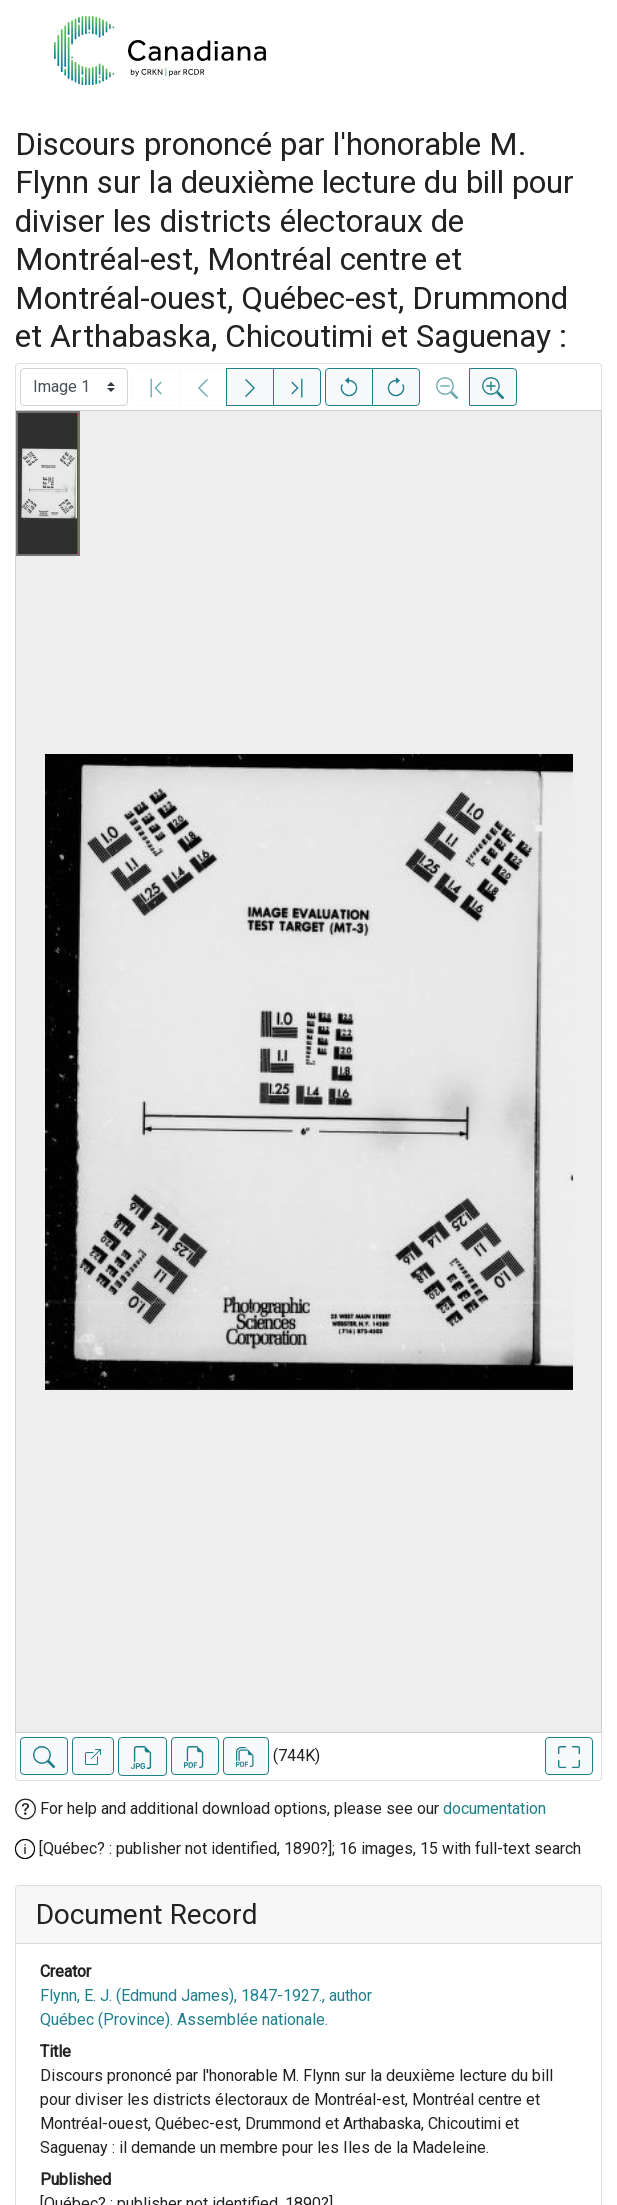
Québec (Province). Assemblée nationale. (184, 2019)
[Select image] (74, 387)
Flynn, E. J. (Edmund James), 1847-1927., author (206, 1995)
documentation (494, 1808)
